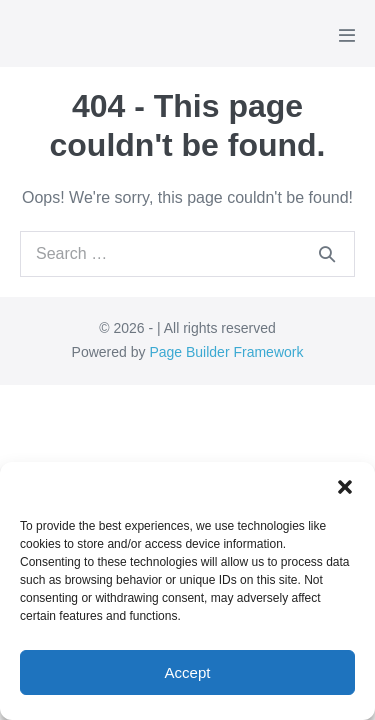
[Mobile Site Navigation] (347, 35)
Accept (188, 672)
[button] (345, 487)
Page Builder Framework (226, 352)
